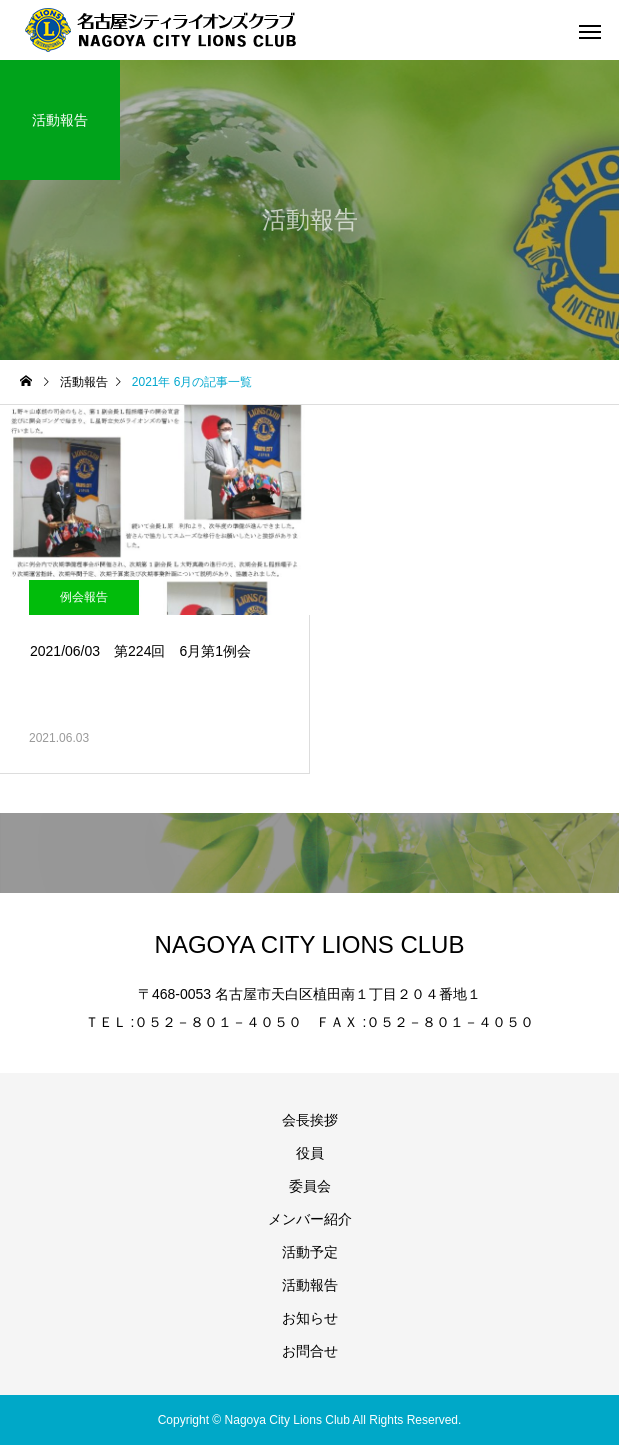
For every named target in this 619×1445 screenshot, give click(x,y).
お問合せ (310, 1351)
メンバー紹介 (310, 1219)
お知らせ (310, 1318)
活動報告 (310, 1285)
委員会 (310, 1186)
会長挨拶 (310, 1120)
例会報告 (84, 597)
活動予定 (310, 1252)
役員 (310, 1153)
